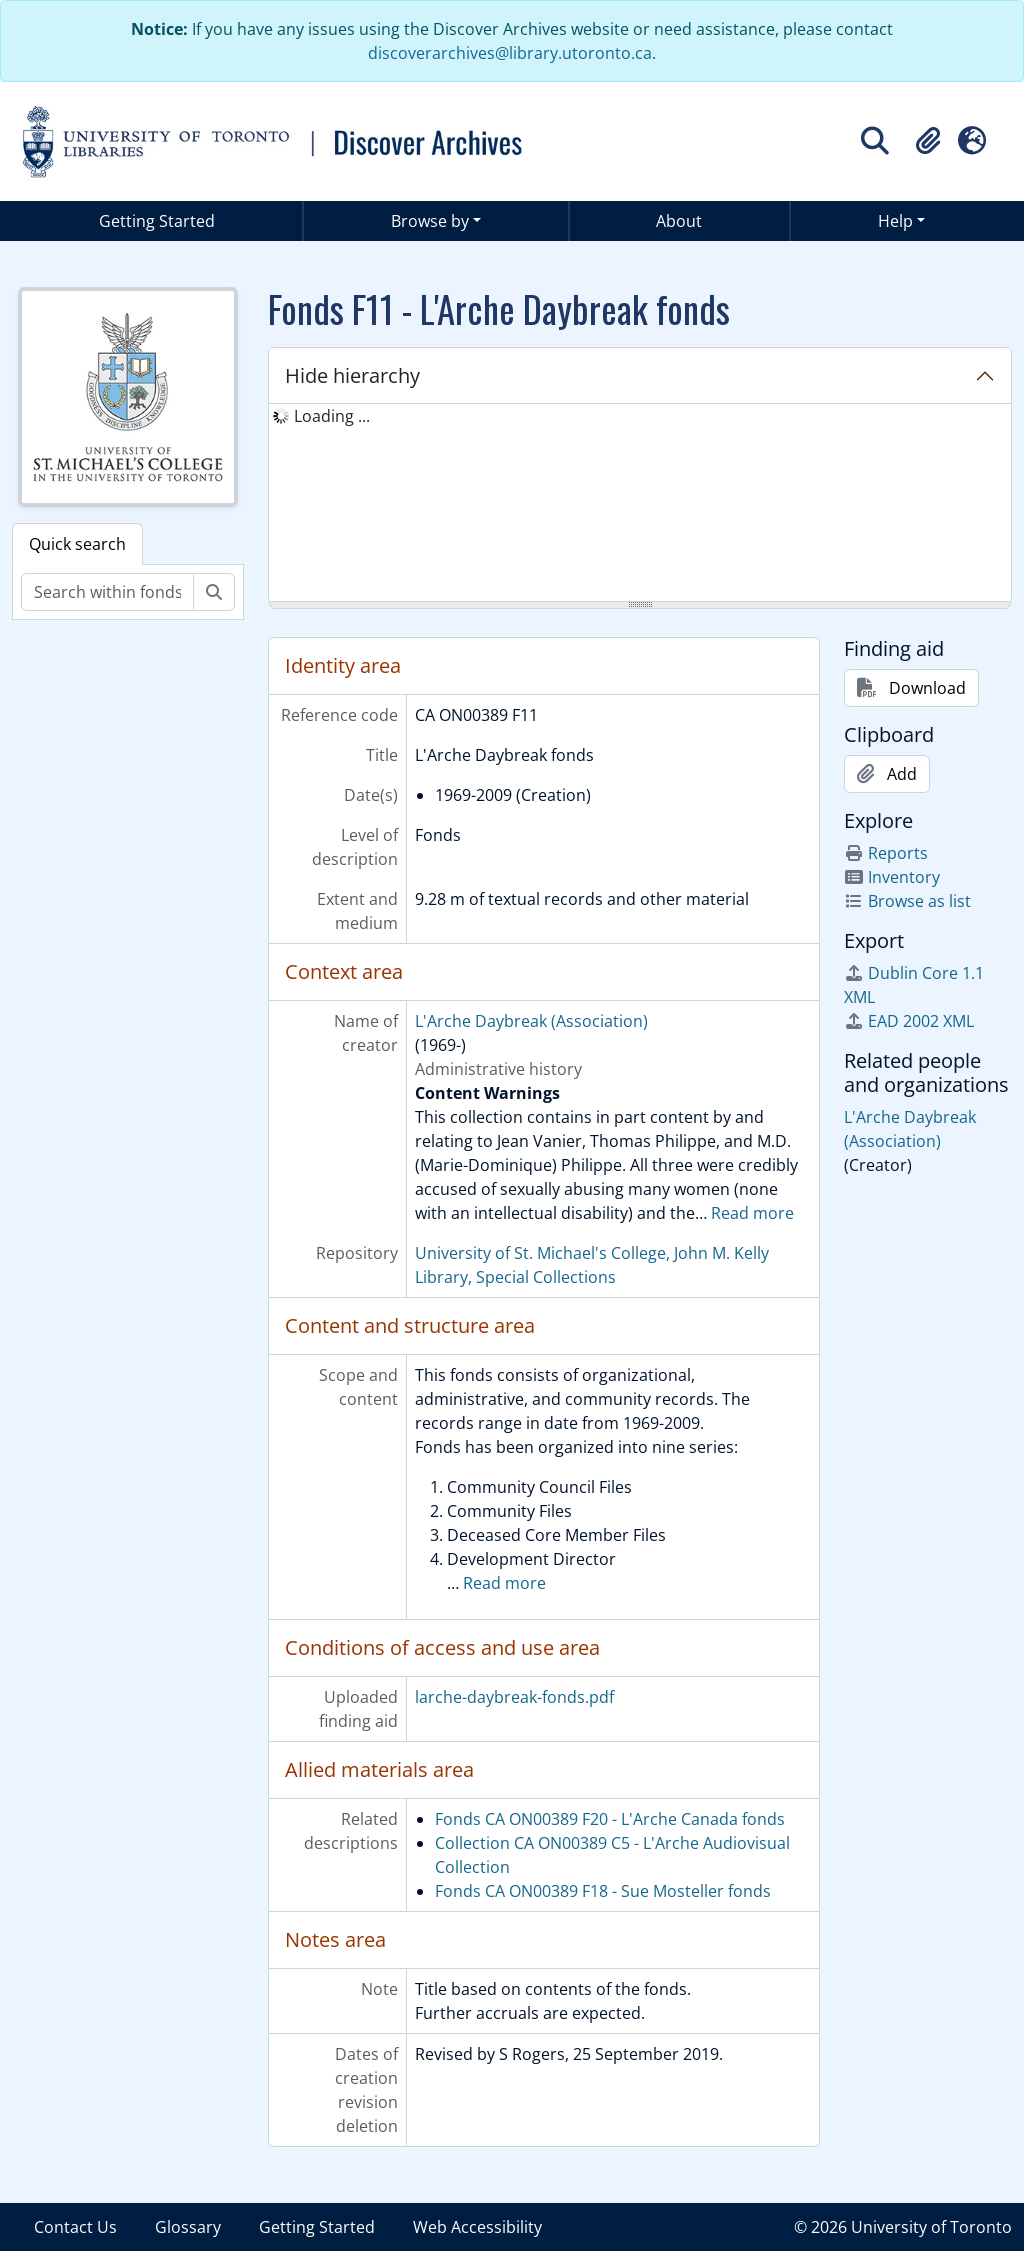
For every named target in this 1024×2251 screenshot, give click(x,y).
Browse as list (907, 901)
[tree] (640, 504)
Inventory (892, 877)
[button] (928, 141)
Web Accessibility (477, 2227)
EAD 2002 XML (909, 1021)
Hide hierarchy (352, 375)
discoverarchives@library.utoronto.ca (510, 53)
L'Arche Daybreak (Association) (531, 1021)
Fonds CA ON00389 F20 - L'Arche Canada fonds (610, 1819)
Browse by (430, 221)
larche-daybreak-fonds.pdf (514, 1697)
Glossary (188, 2227)
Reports (886, 853)
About (679, 221)
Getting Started (157, 221)
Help (895, 221)
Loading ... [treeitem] (332, 416)
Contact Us (75, 2227)
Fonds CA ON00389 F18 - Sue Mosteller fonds (603, 1891)
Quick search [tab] (77, 544)
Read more (752, 1213)
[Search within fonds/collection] (107, 592)
